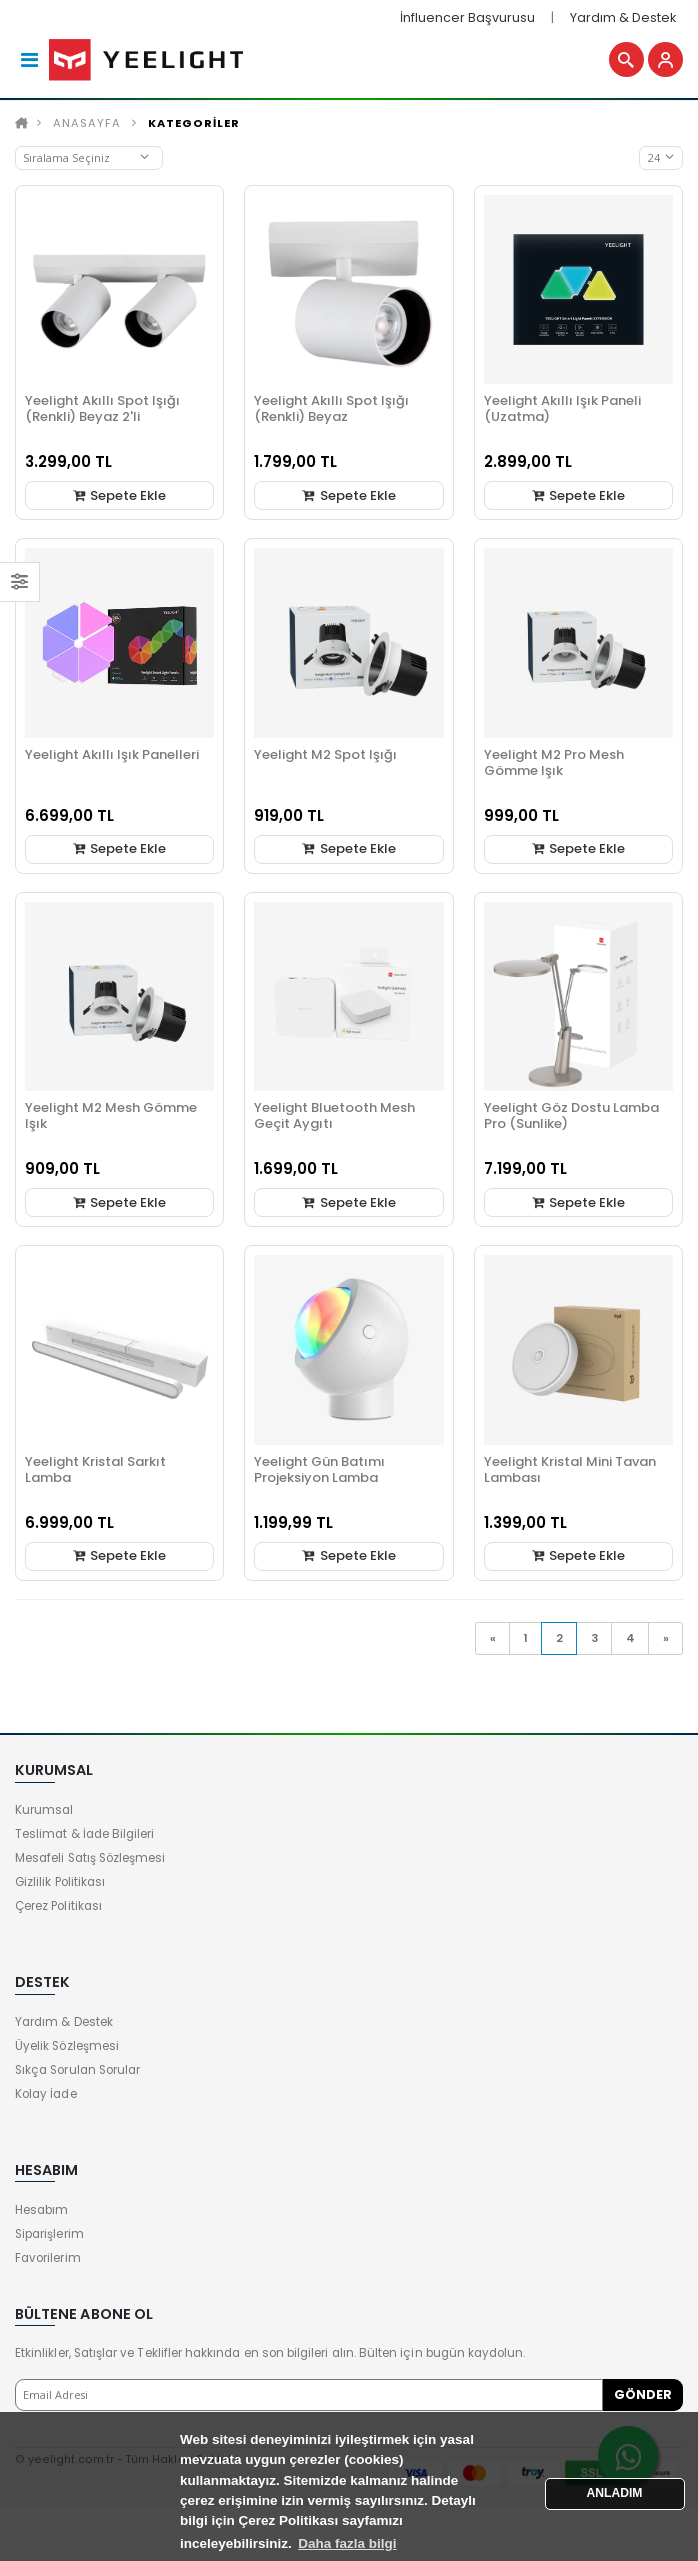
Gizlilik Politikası (60, 1882)
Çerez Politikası (58, 1906)
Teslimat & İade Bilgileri (84, 1834)
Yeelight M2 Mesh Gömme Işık (111, 1115)
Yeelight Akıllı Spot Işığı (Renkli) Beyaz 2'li (102, 408)
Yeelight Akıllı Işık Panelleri (112, 754)
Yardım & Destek (623, 17)
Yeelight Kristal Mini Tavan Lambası (570, 1469)
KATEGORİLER (194, 123)
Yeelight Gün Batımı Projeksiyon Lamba (319, 1469)
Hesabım (41, 2210)
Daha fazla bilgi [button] (347, 2543)
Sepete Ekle (119, 495)
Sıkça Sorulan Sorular (77, 2070)
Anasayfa (87, 123)
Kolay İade (46, 2094)
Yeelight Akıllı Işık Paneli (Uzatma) (562, 408)
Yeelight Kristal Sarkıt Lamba (95, 1469)
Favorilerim (48, 2258)
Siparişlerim (49, 2234)
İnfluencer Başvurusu (467, 17)
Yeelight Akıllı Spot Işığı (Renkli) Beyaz (331, 408)
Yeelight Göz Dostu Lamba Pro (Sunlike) (571, 1115)
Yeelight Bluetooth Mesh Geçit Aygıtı (334, 1115)
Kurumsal (44, 1810)
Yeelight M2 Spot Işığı (325, 754)
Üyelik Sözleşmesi (67, 2046)
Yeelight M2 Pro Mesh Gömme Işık (554, 762)
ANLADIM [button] (615, 2493)
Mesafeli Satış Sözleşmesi (90, 1858)
